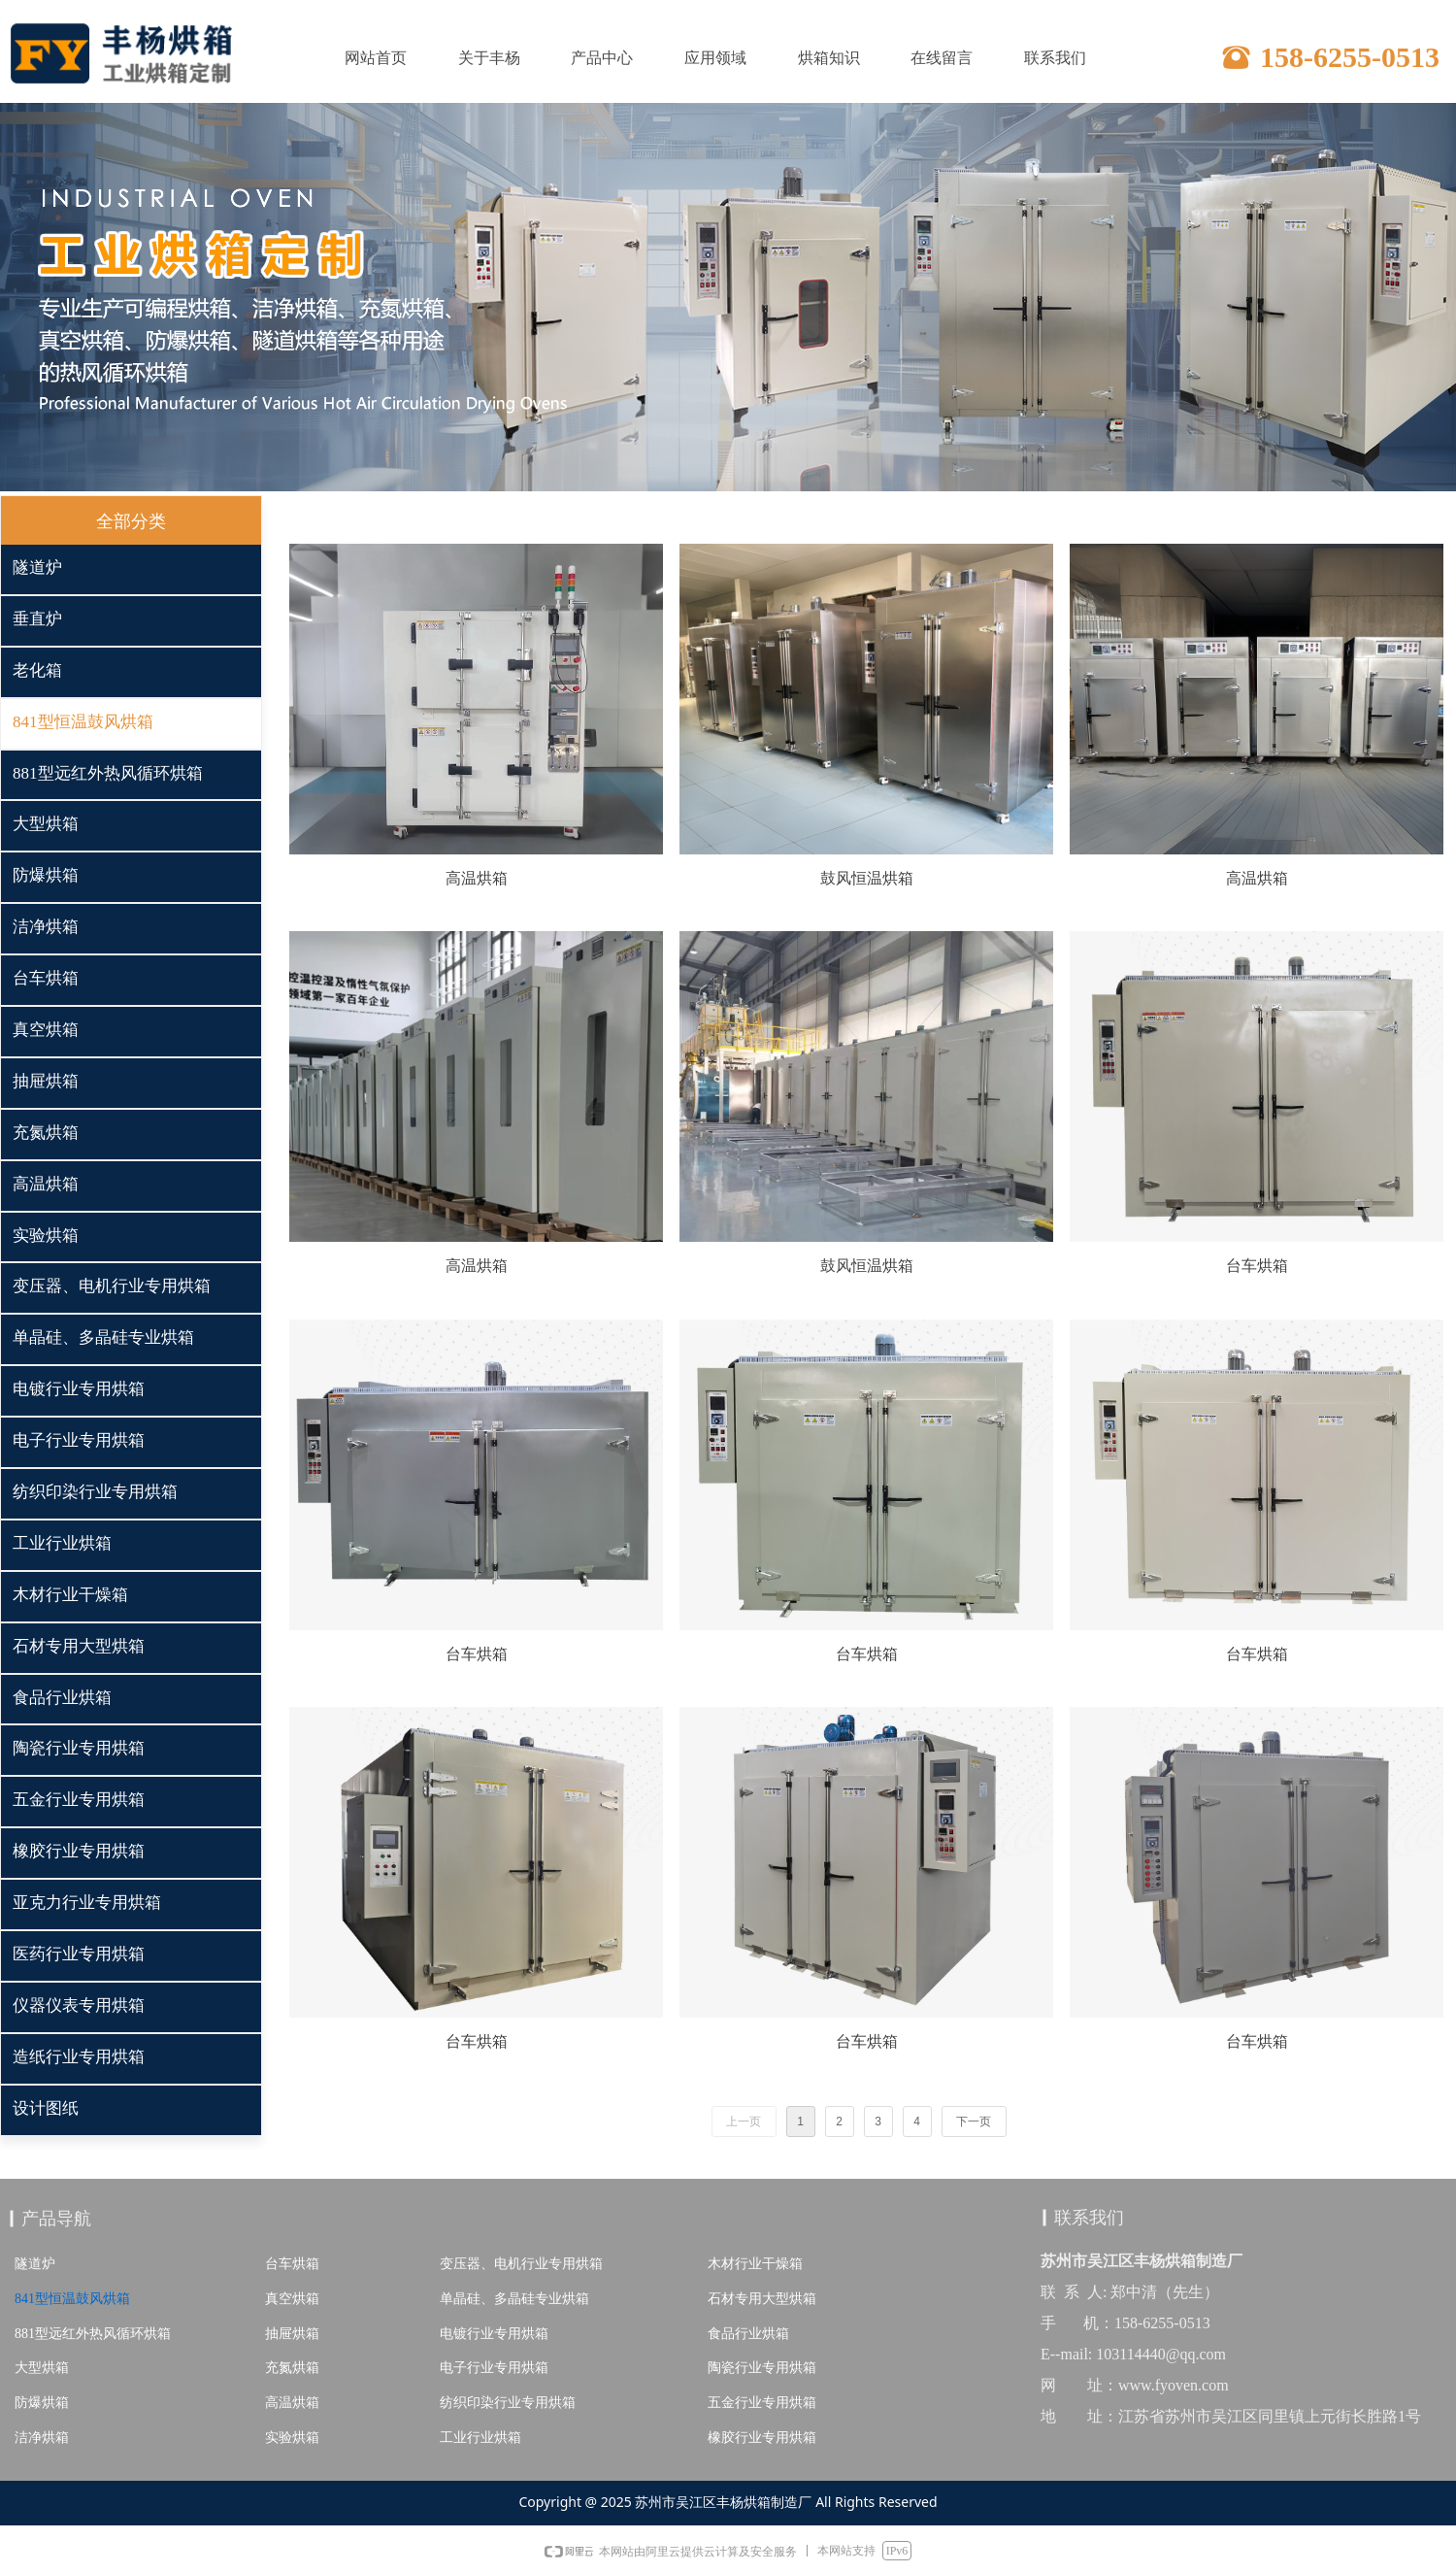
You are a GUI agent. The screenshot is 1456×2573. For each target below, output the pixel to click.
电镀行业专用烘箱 (494, 2333)
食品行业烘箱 (748, 2333)
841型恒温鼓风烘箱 (72, 2298)
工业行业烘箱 (480, 2437)
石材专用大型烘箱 (762, 2298)
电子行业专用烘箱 (494, 2367)
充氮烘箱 (292, 2367)
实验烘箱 (292, 2437)
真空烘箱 (292, 2298)
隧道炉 (35, 2263)
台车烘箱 (292, 2263)
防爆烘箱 (42, 2402)
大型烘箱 (42, 2367)
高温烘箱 (292, 2402)
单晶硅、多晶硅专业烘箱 (514, 2298)
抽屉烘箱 (292, 2333)
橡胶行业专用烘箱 (762, 2437)
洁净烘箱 (42, 2437)
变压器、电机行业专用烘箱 (521, 2263)
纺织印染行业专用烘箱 (508, 2402)
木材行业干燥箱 (755, 2263)
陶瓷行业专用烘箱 (762, 2367)
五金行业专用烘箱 (762, 2402)
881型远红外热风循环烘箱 (93, 2333)
